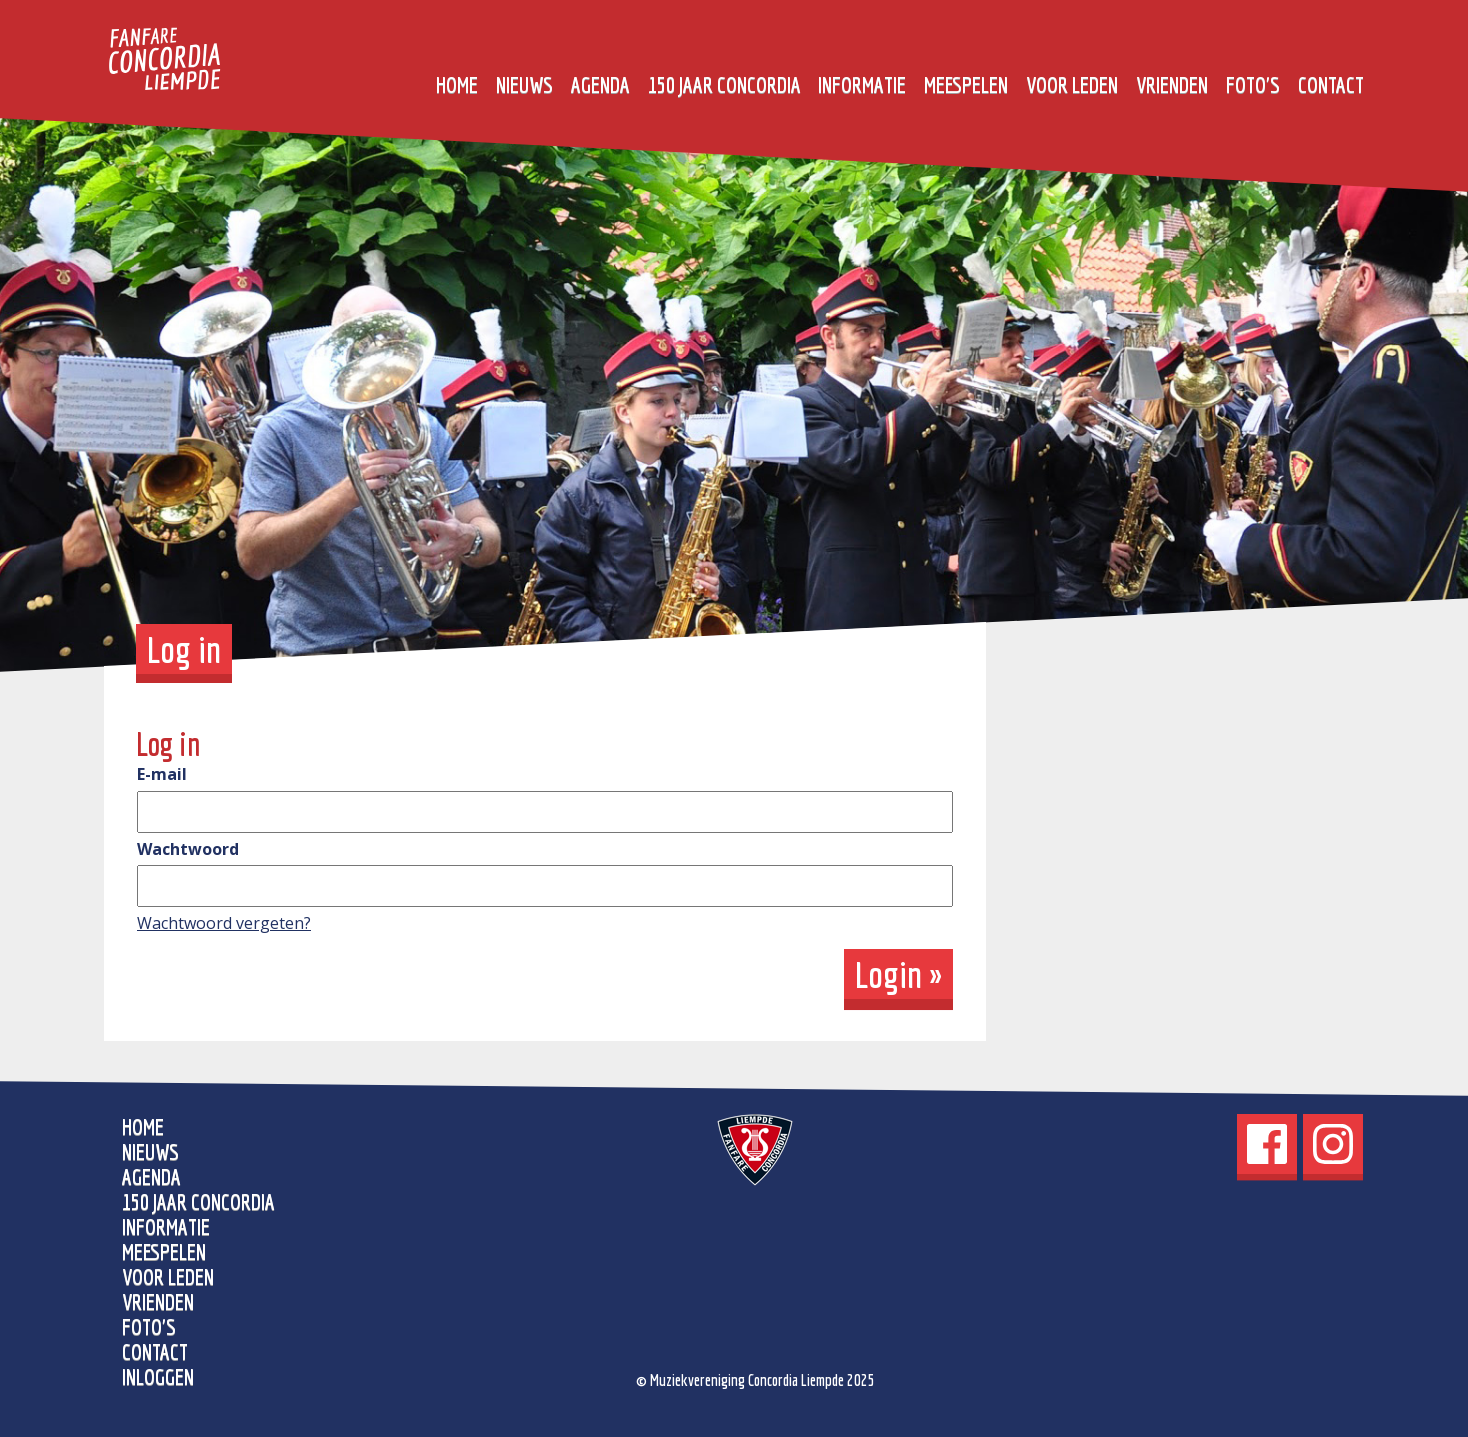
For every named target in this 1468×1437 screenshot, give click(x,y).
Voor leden (1072, 84)
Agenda (600, 84)
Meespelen (966, 84)
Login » (898, 974)
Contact (1331, 84)
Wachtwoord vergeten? (224, 923)
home (457, 84)
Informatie (862, 84)
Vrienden (1172, 84)
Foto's (1253, 84)
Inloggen (158, 1376)
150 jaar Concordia (724, 84)
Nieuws (524, 84)
